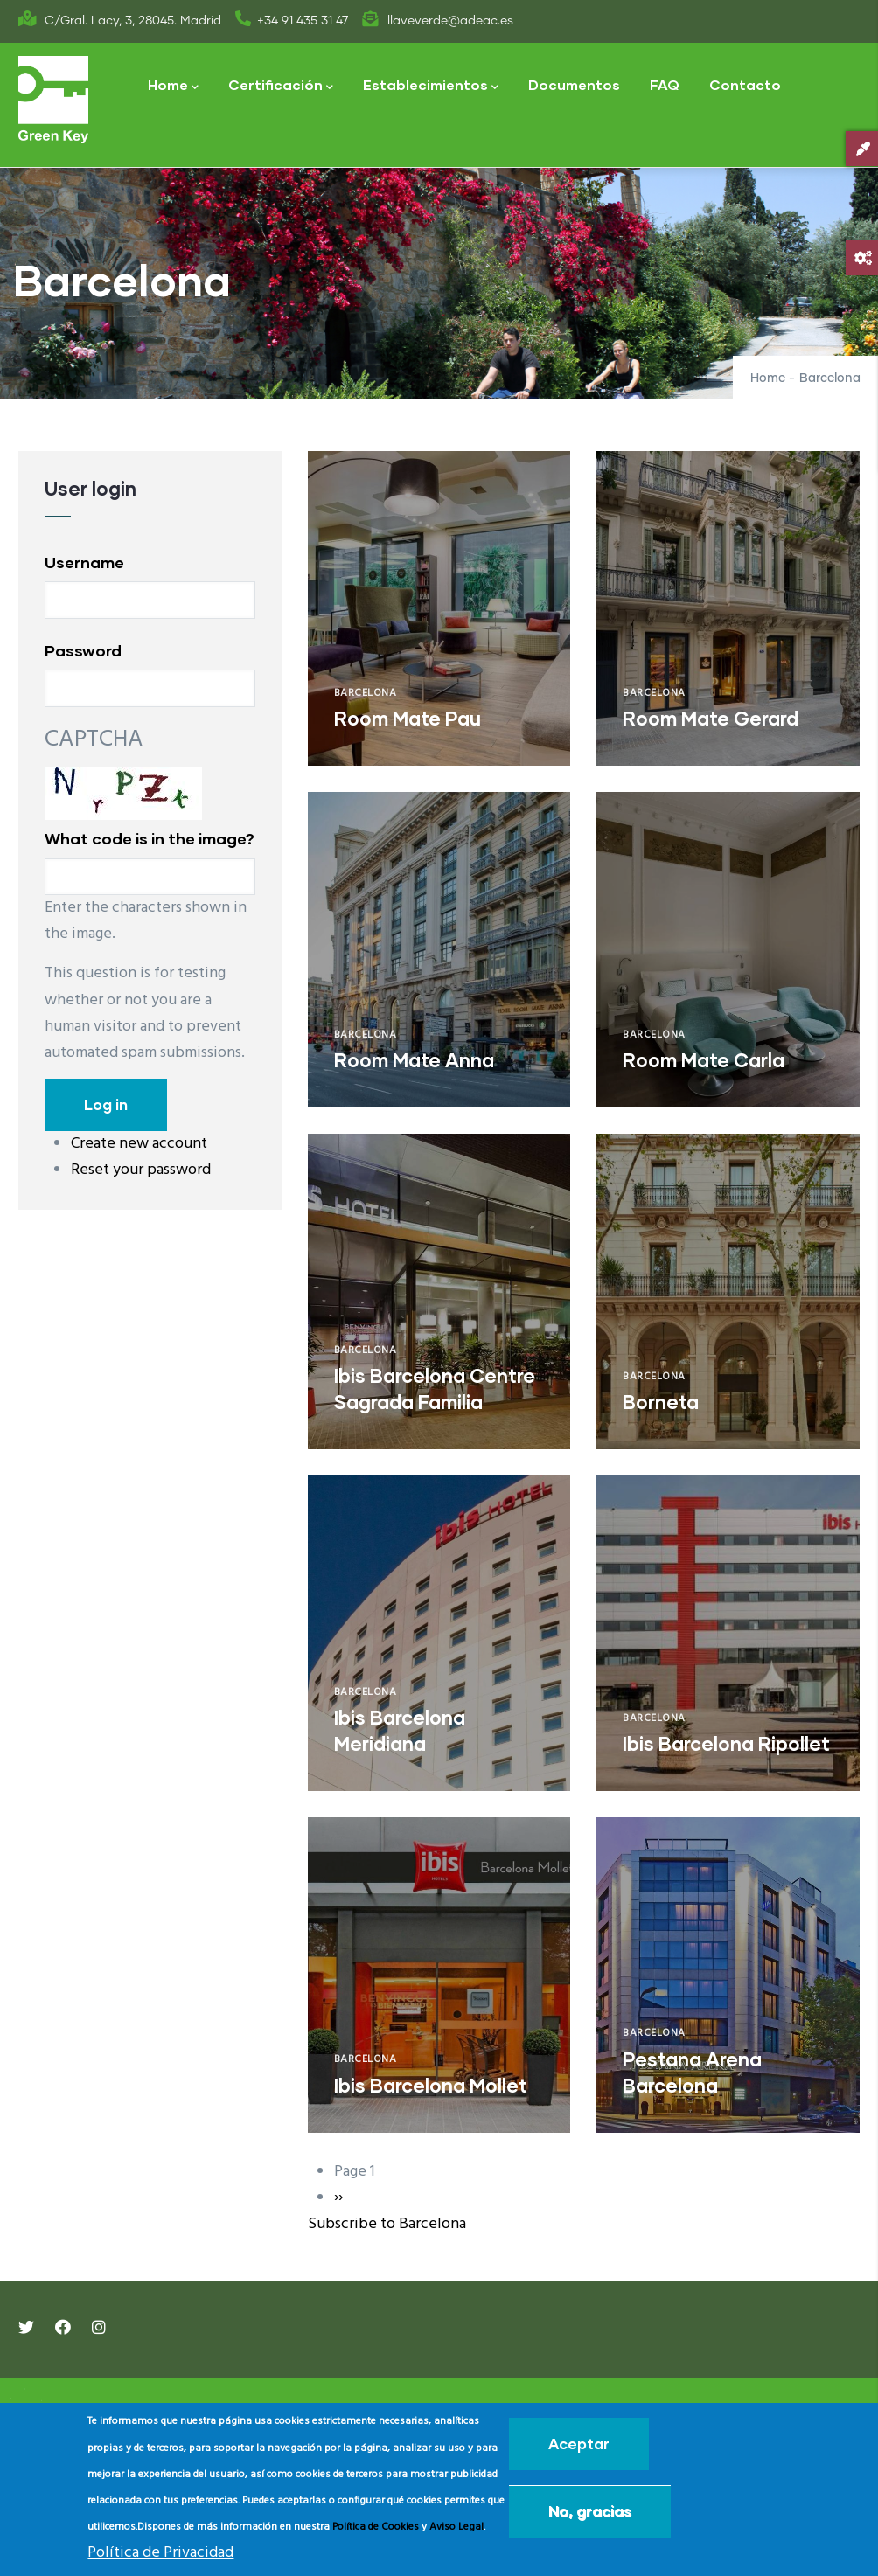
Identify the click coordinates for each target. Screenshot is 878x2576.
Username (84, 562)
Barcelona (365, 693)
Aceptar (579, 2443)
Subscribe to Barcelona (387, 2224)
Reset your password (141, 1170)
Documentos (574, 84)
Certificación (280, 86)
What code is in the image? (149, 838)
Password (83, 650)
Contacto (745, 84)
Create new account (139, 1143)
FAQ (664, 84)
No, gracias (589, 2511)
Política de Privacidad (160, 2553)
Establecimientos (430, 86)
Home (173, 86)
